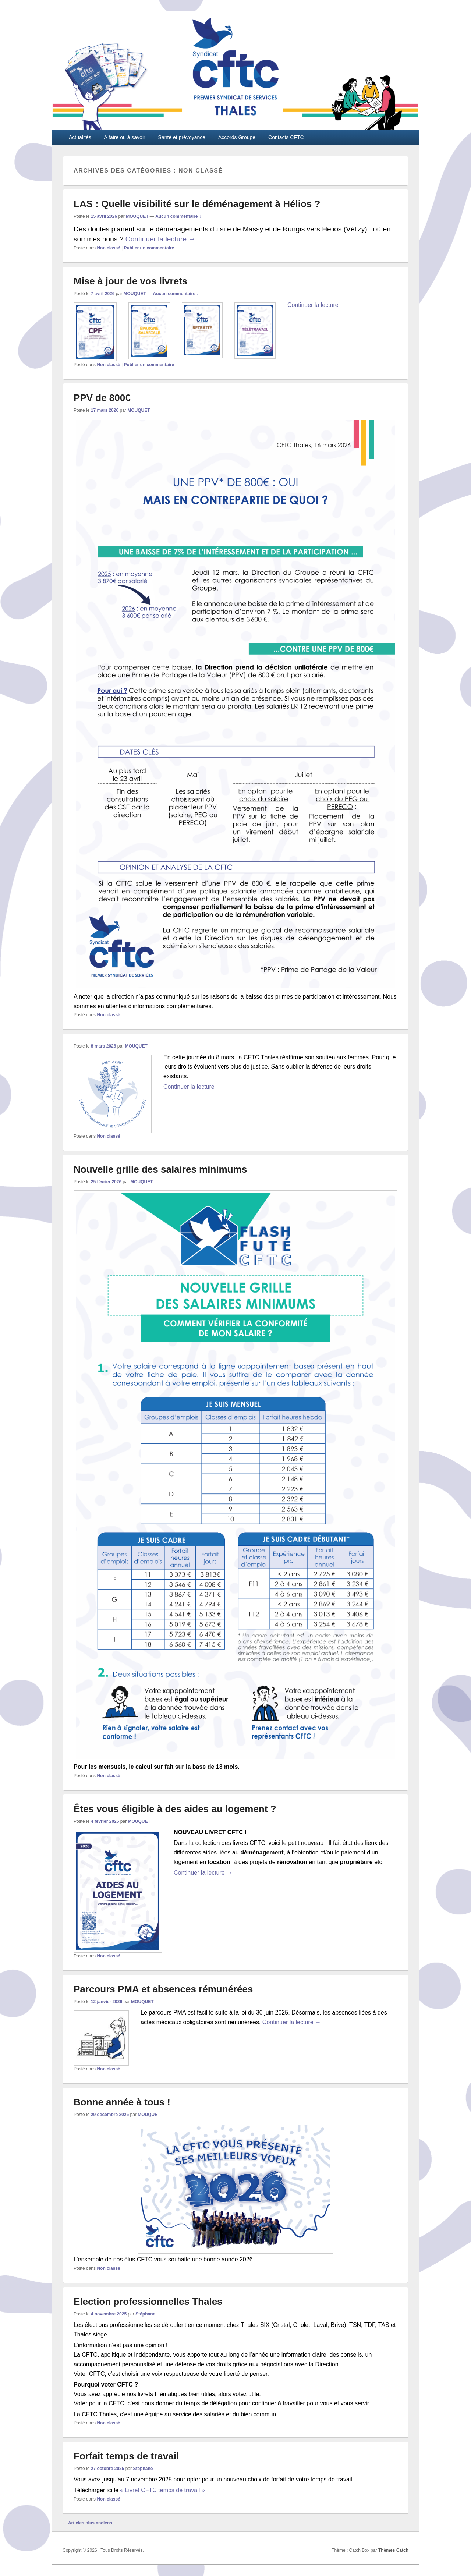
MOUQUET (137, 216)
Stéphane (145, 2314)
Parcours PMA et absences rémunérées (163, 1989)
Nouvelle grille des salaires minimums (160, 1169)
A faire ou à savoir (124, 137)
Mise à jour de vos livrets (130, 281)
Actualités (80, 137)
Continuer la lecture (160, 239)
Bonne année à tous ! (122, 2102)
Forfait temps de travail (126, 2456)
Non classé (108, 248)
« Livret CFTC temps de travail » (162, 2490)
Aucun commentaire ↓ (178, 216)
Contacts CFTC (286, 137)
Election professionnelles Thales (148, 2301)
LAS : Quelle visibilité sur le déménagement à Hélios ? (197, 203)
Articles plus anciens (87, 2523)
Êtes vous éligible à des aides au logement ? (175, 1808)
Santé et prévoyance (181, 137)
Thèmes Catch (393, 2550)
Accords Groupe (236, 137)
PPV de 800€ (102, 397)
